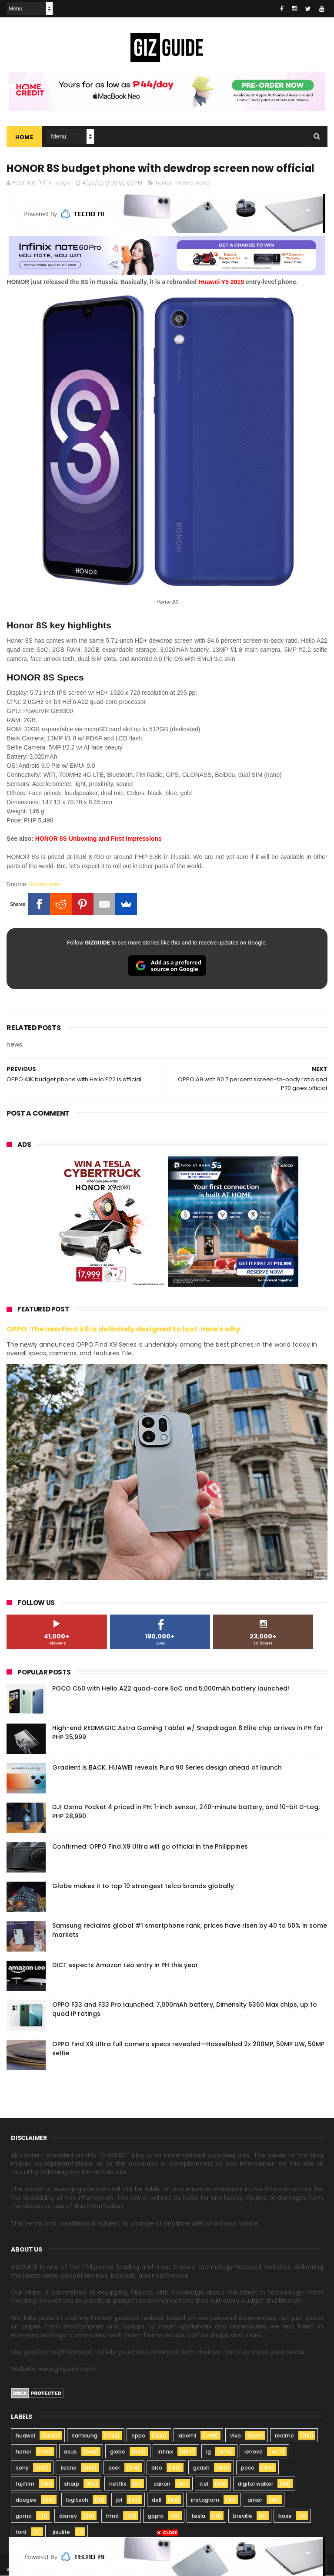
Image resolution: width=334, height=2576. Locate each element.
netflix (117, 2484)
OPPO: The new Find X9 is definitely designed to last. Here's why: (124, 1329)
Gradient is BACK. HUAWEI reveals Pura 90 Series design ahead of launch (167, 1767)
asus (70, 2452)
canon (162, 2484)
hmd (112, 2516)
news (203, 183)
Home (24, 137)
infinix (165, 2452)
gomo (24, 2516)
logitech (77, 2500)
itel (204, 2484)
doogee (26, 2500)
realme (284, 2436)
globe (117, 2452)
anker (254, 2500)
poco (247, 2468)
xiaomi (187, 2436)
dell (156, 2500)
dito (156, 2468)
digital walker (255, 2484)
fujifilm (25, 2484)
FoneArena (45, 884)
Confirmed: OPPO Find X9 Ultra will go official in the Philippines (150, 1846)
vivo (235, 2436)
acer (114, 2468)
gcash (201, 2468)
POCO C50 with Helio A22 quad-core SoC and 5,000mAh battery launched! (170, 1688)
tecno (68, 2468)
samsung (84, 2436)
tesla (198, 2516)
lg (208, 2452)
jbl (119, 2500)
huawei (25, 2436)
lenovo (253, 2452)
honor (163, 183)
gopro (156, 2516)
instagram (205, 2500)
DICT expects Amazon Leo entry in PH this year (125, 1965)
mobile (183, 183)
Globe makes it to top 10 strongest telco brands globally (143, 1886)
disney (68, 2516)
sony (22, 2468)
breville (242, 2516)
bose (285, 2516)
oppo (138, 2436)
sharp (71, 2484)
